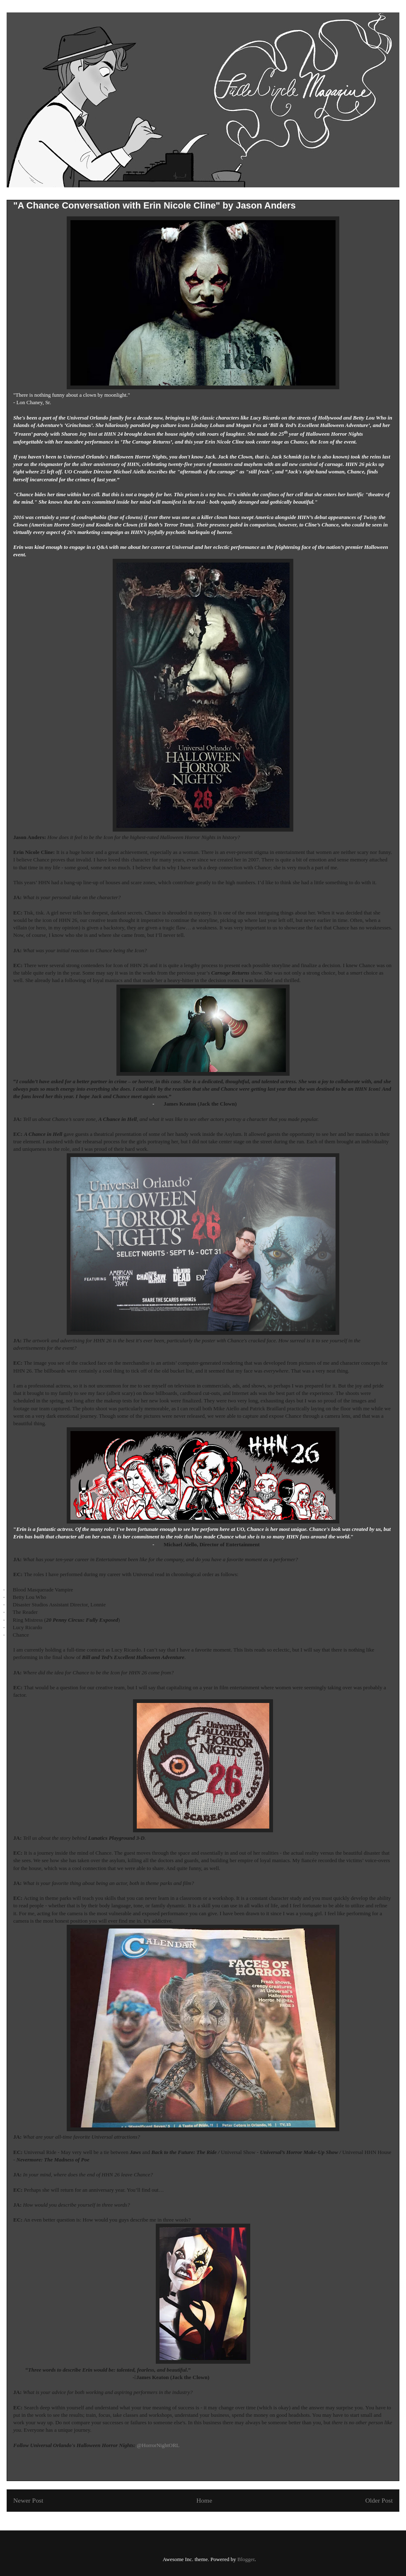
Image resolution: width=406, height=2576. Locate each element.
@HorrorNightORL (158, 2445)
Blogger (245, 2559)
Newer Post (28, 2500)
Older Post (379, 2500)
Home (204, 2500)
